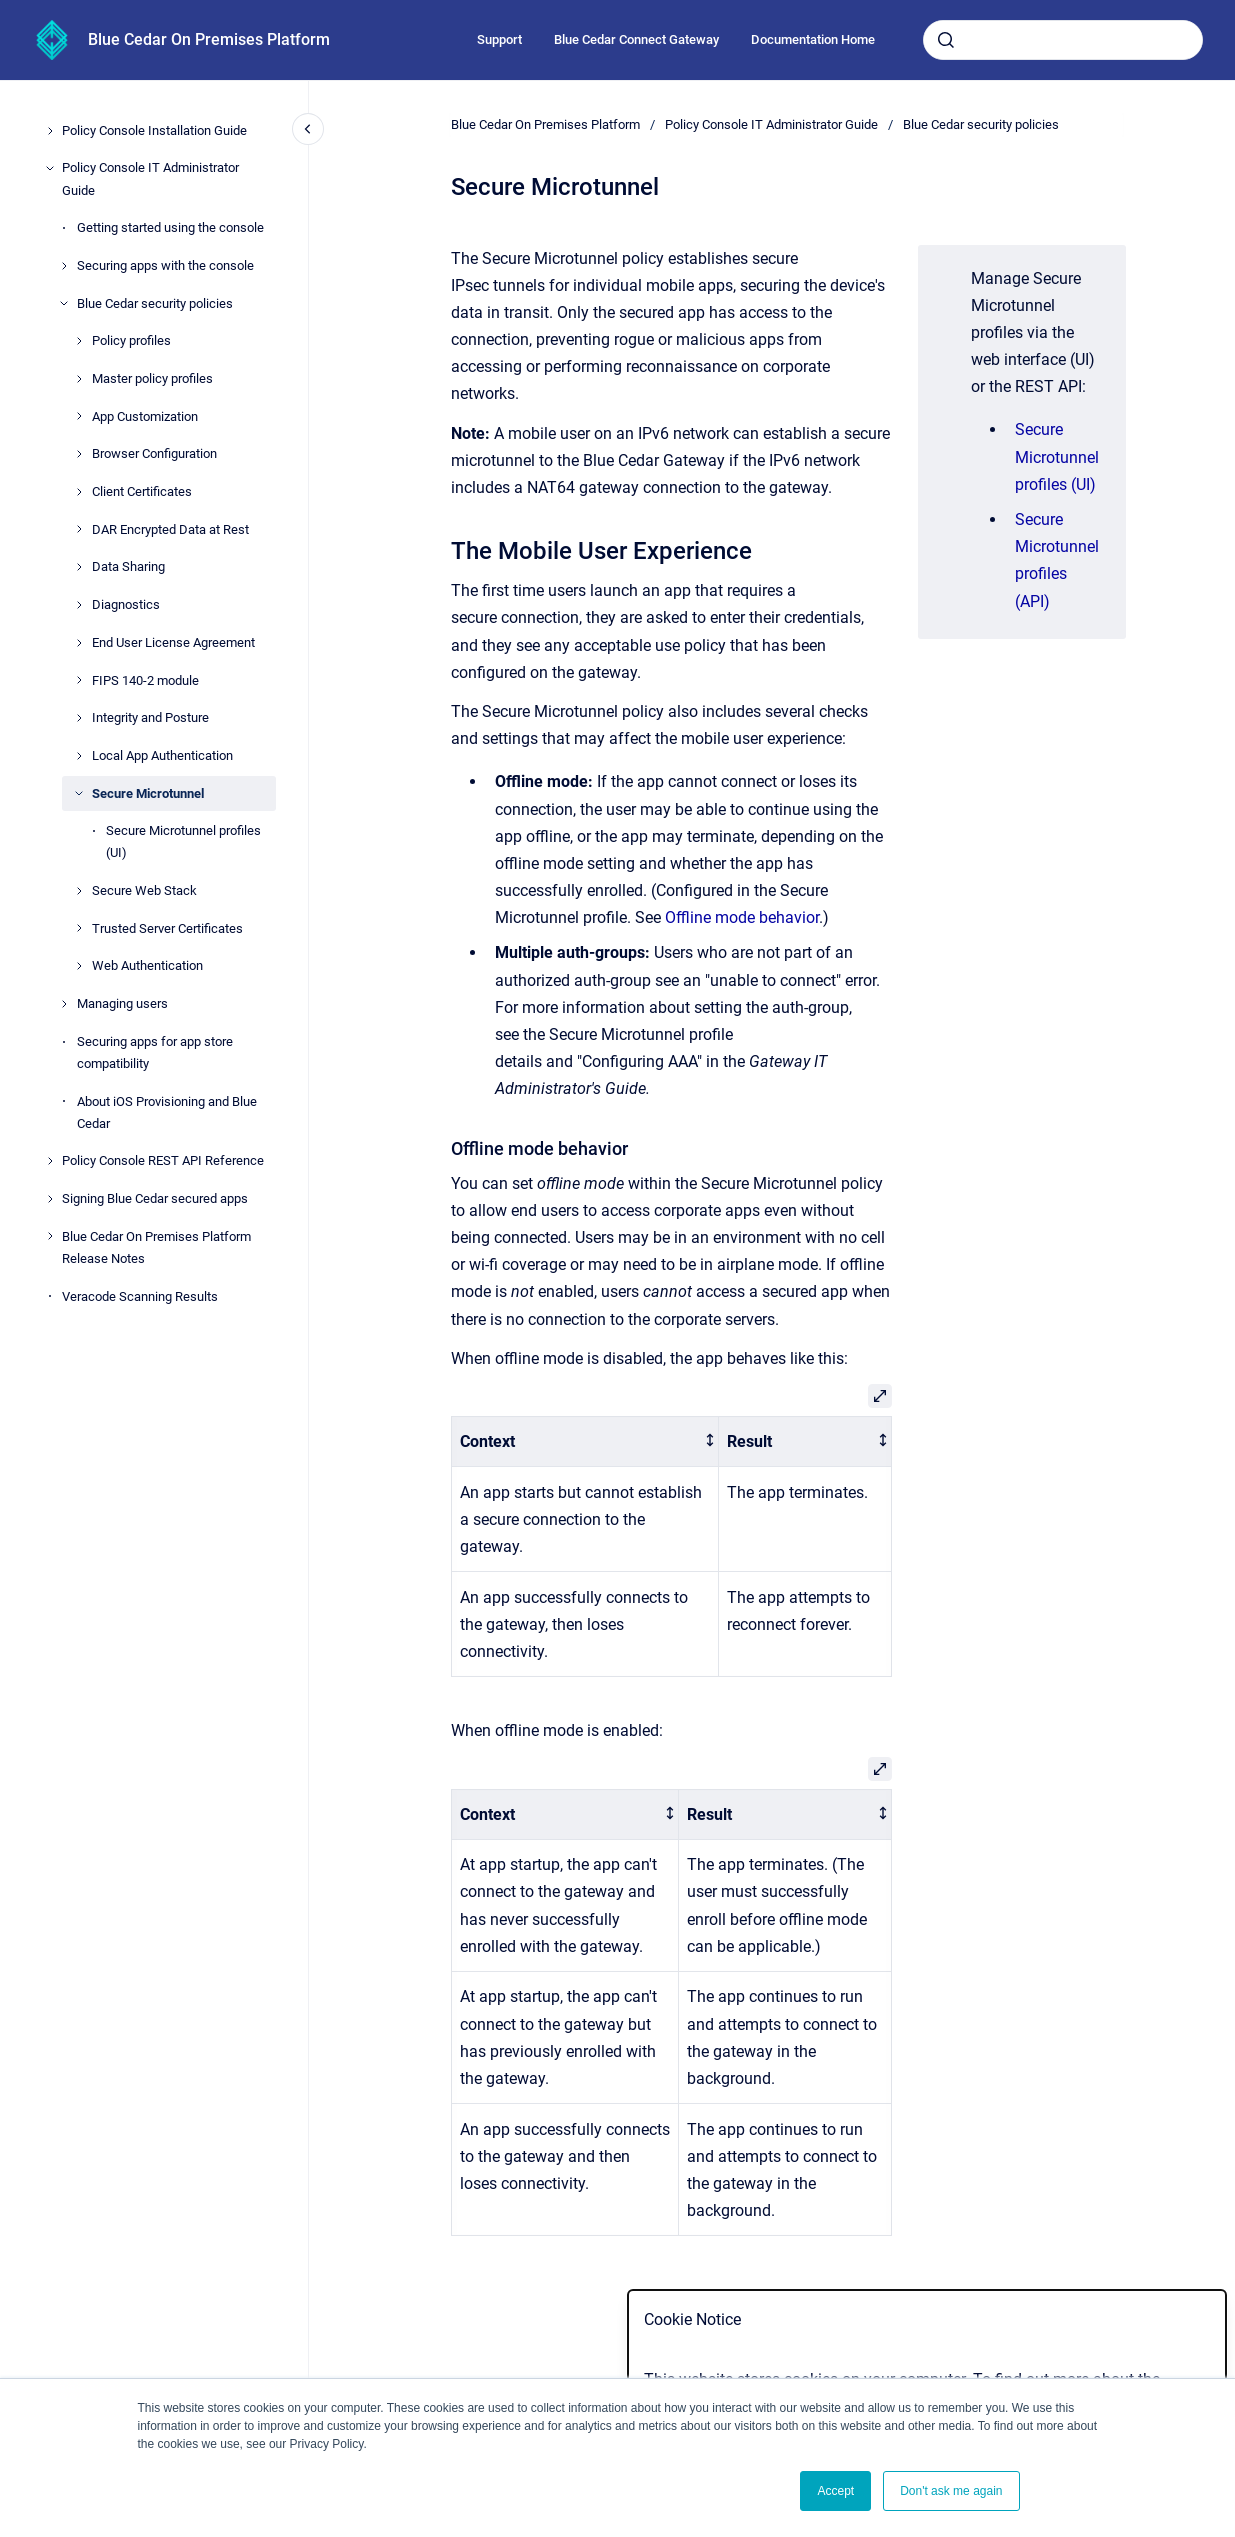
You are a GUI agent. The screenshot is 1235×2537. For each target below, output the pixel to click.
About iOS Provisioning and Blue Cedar (167, 1112)
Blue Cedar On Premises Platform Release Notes (156, 1247)
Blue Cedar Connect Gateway (636, 39)
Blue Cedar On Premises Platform (209, 39)
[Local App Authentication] (79, 756)
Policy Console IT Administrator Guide (150, 178)
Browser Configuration (154, 453)
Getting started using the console (170, 227)
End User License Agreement (173, 642)
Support (499, 39)
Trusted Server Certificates (167, 928)
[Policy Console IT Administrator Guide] (50, 168)
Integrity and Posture (150, 717)
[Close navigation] (308, 129)
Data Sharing (128, 566)
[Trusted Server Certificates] (79, 928)
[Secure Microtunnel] (79, 793)
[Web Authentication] (79, 966)
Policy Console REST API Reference (163, 1160)
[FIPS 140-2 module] (79, 680)
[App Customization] (79, 416)
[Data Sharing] (79, 567)
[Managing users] (64, 1004)
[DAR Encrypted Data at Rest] (79, 529)
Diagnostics (126, 604)
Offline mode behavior (742, 917)
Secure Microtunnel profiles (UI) (183, 841)
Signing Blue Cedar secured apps (155, 1198)
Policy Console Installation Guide (154, 130)
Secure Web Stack (144, 890)
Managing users (122, 1003)
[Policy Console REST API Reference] (50, 1161)
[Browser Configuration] (79, 454)
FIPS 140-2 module (145, 680)
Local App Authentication (162, 755)
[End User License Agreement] (79, 643)
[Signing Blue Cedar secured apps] (50, 1199)
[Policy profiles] (79, 341)
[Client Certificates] (79, 492)
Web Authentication (147, 965)
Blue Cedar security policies (155, 303)
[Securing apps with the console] (64, 266)
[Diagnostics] (79, 605)
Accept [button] (835, 2491)
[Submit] (946, 40)
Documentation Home (813, 39)
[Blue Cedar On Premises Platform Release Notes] (50, 1236)
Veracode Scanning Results (140, 1296)
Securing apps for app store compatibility (155, 1052)
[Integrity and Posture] (79, 718)
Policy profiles (131, 340)
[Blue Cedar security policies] (64, 303)
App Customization (145, 416)
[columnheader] (585, 1441)
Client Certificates (142, 491)
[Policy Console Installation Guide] (50, 131)
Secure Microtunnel (148, 793)
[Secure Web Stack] (79, 891)
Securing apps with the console (165, 265)
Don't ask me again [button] (951, 2491)
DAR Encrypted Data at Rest (170, 529)
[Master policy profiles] (79, 379)
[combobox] (1063, 40)
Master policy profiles (152, 378)
